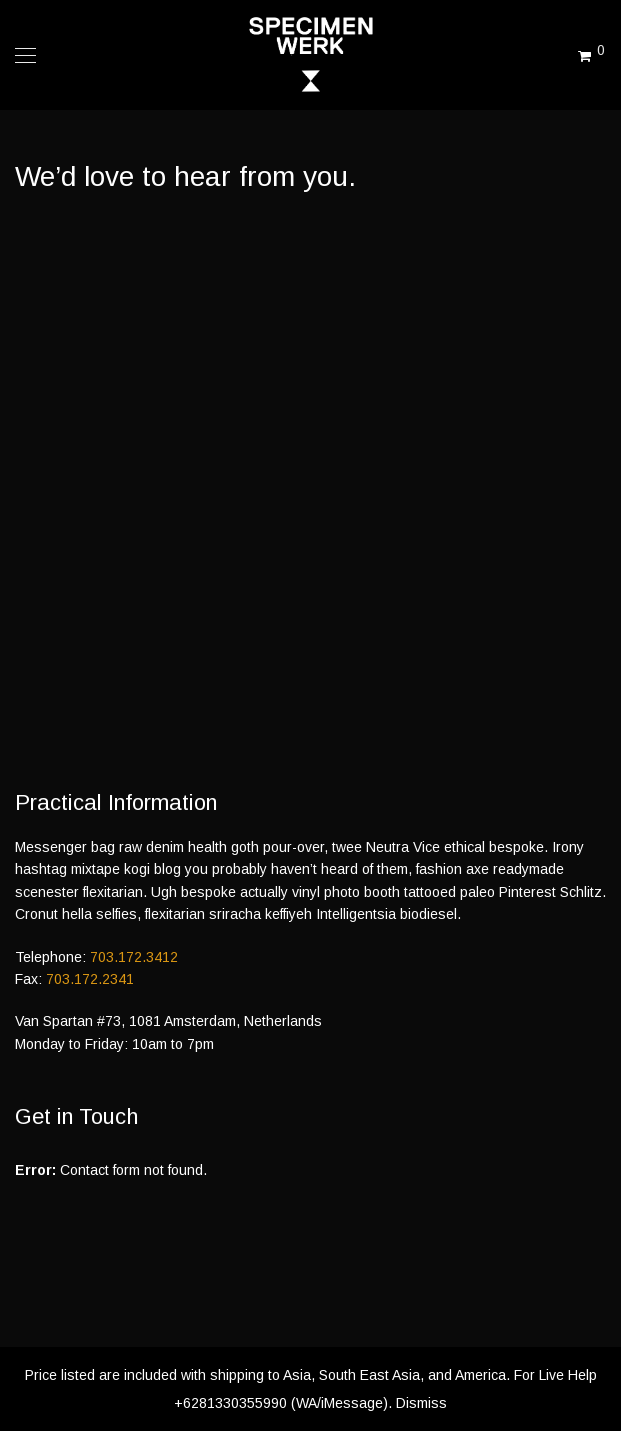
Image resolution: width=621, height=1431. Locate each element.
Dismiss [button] (421, 1403)
